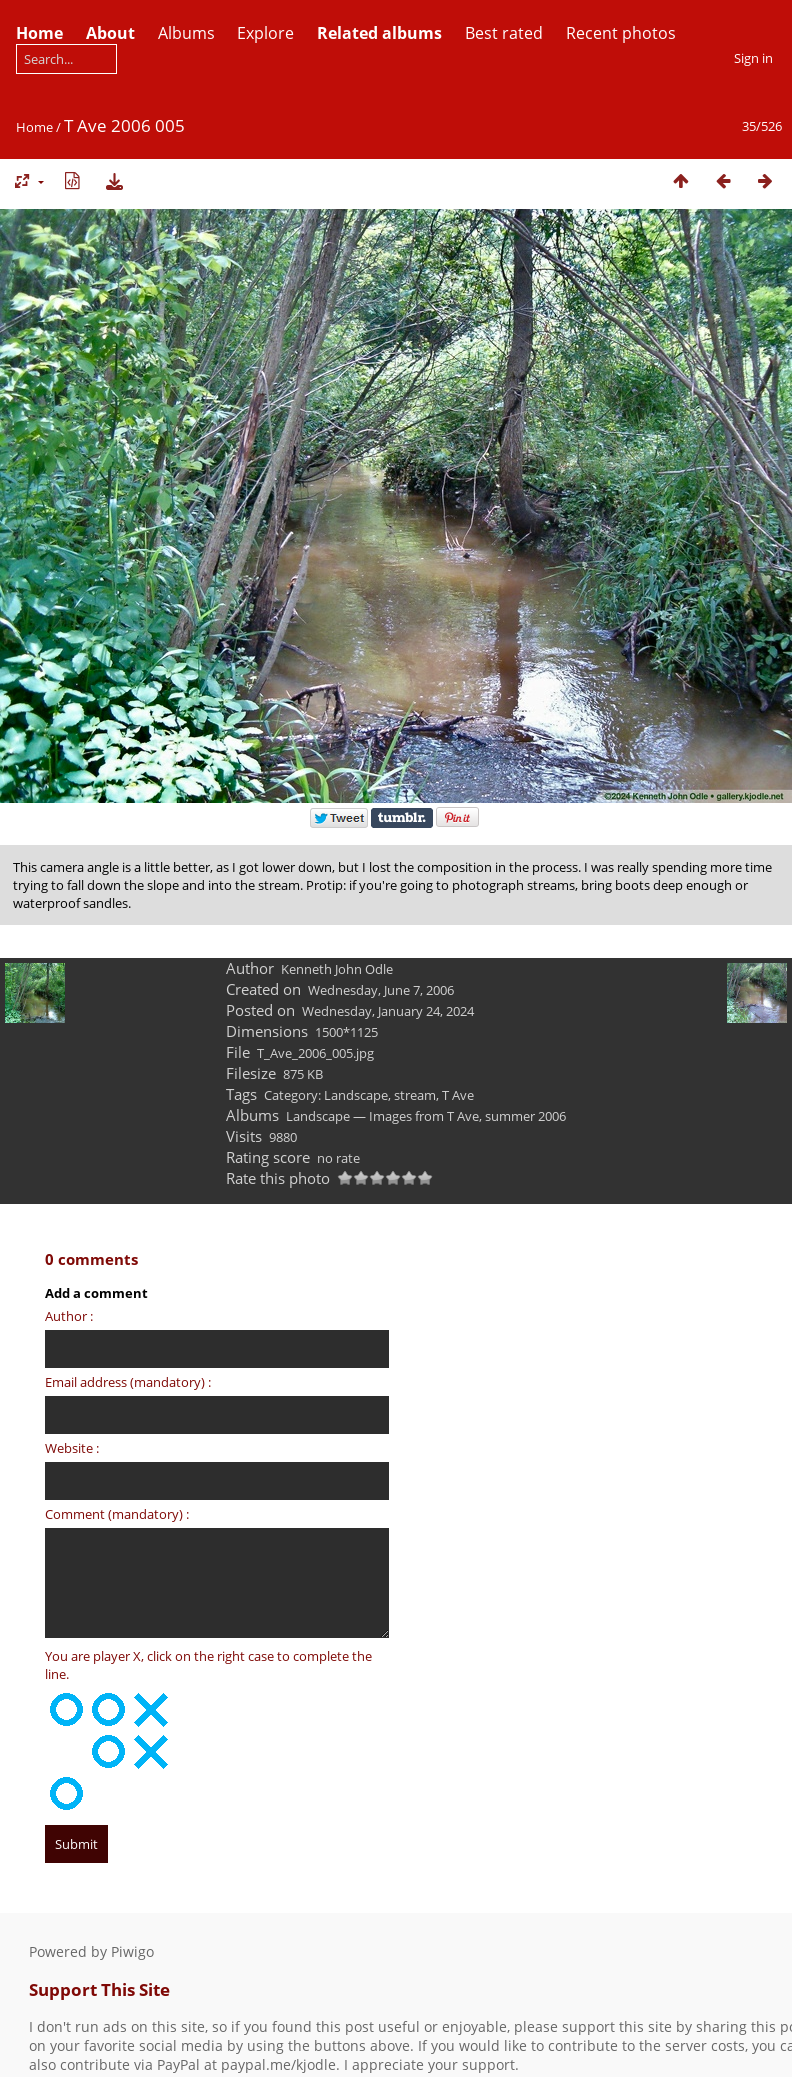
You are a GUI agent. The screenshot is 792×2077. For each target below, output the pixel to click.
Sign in (753, 58)
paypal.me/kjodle (278, 2064)
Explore (265, 33)
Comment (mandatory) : (117, 1514)
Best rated (504, 33)
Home (34, 127)
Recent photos (621, 33)
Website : (72, 1448)
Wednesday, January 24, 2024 (388, 1011)
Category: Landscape (326, 1095)
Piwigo (132, 1951)
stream (415, 1095)
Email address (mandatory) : (128, 1382)
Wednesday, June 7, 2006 (381, 990)
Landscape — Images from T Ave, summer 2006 (426, 1116)
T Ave (458, 1095)
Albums (186, 33)
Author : (69, 1316)
